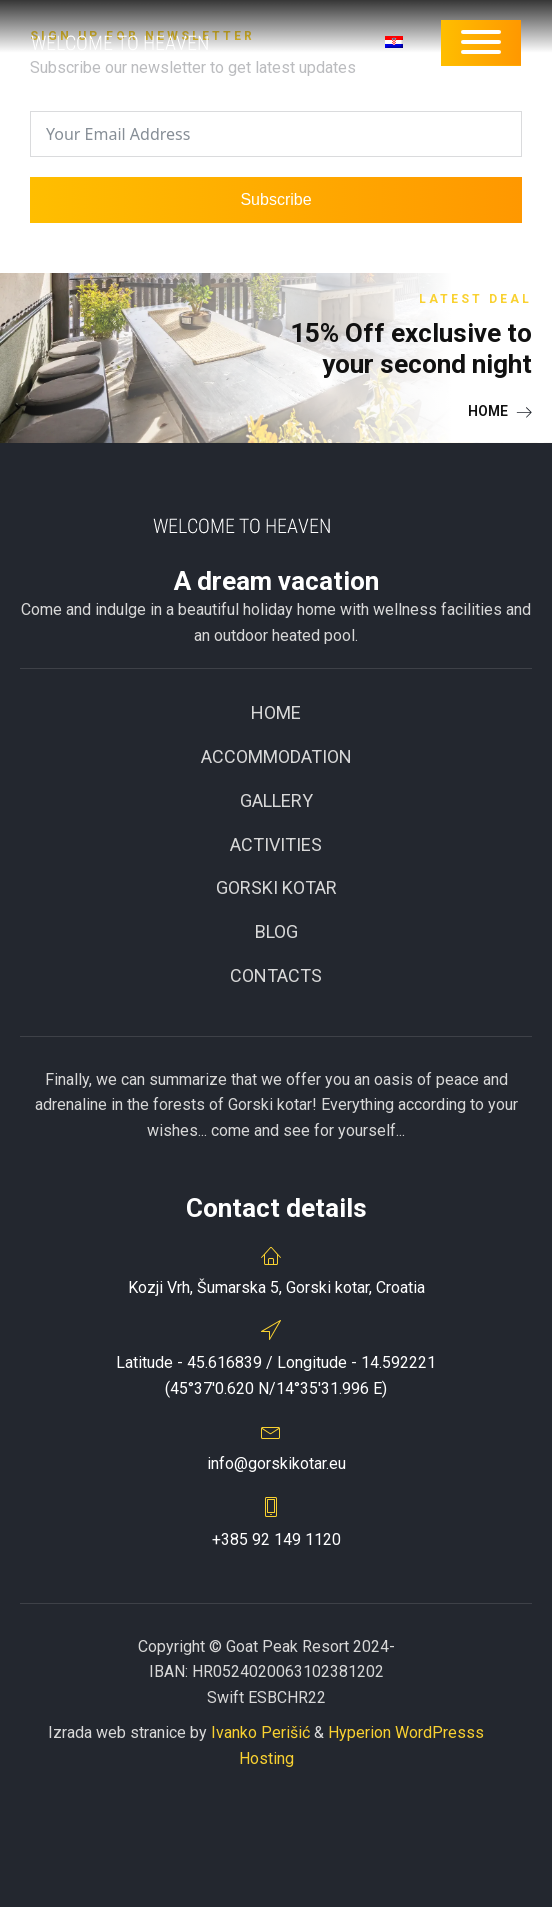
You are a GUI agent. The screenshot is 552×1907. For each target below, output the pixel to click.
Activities (276, 844)
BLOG (276, 931)
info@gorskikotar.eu (276, 1463)
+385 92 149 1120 (276, 1539)
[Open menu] (481, 42)
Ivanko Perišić (260, 1732)
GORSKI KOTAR (276, 887)
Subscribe (275, 199)
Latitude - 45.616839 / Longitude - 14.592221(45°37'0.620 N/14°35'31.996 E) (276, 1375)
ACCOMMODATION (276, 756)
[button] (500, 411)
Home (276, 712)
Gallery (276, 800)
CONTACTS (276, 975)
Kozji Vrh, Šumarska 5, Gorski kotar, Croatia (276, 1287)
